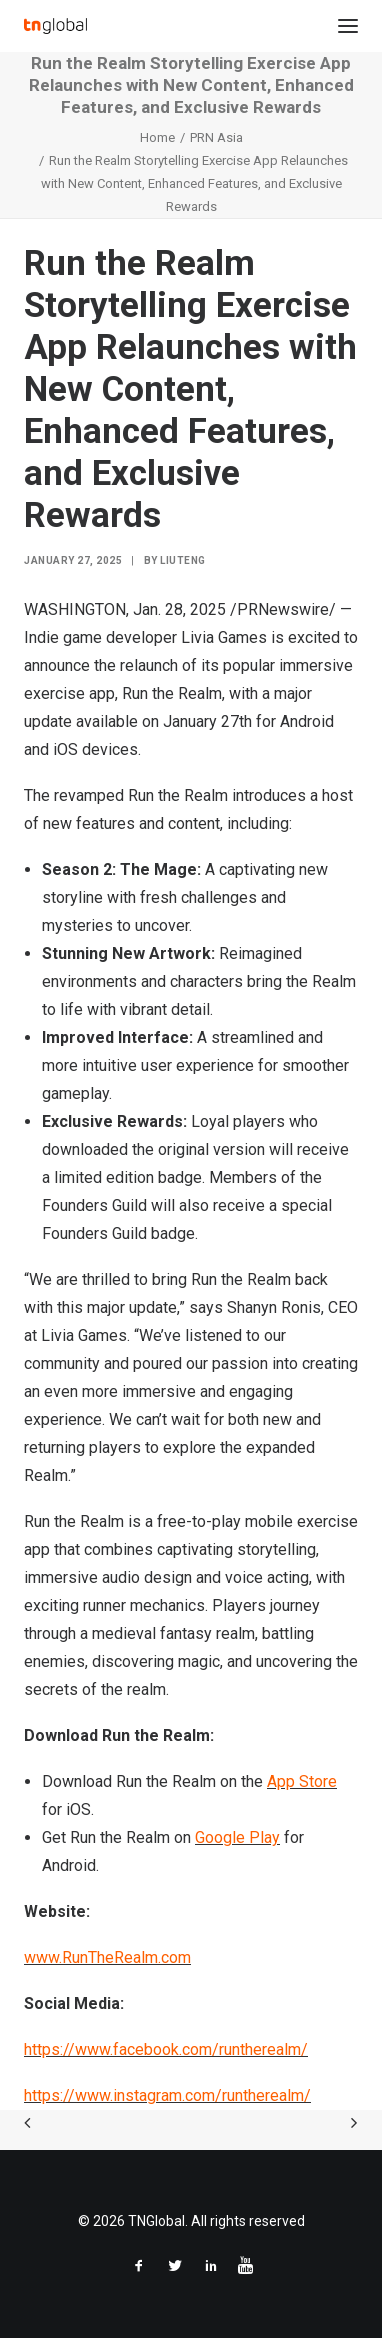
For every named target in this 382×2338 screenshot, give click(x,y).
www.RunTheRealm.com (107, 1957)
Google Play (237, 1837)
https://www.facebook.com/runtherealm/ (166, 2049)
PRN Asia (216, 137)
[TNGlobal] (55, 26)
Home (157, 137)
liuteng (183, 560)
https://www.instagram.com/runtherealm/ (167, 2095)
